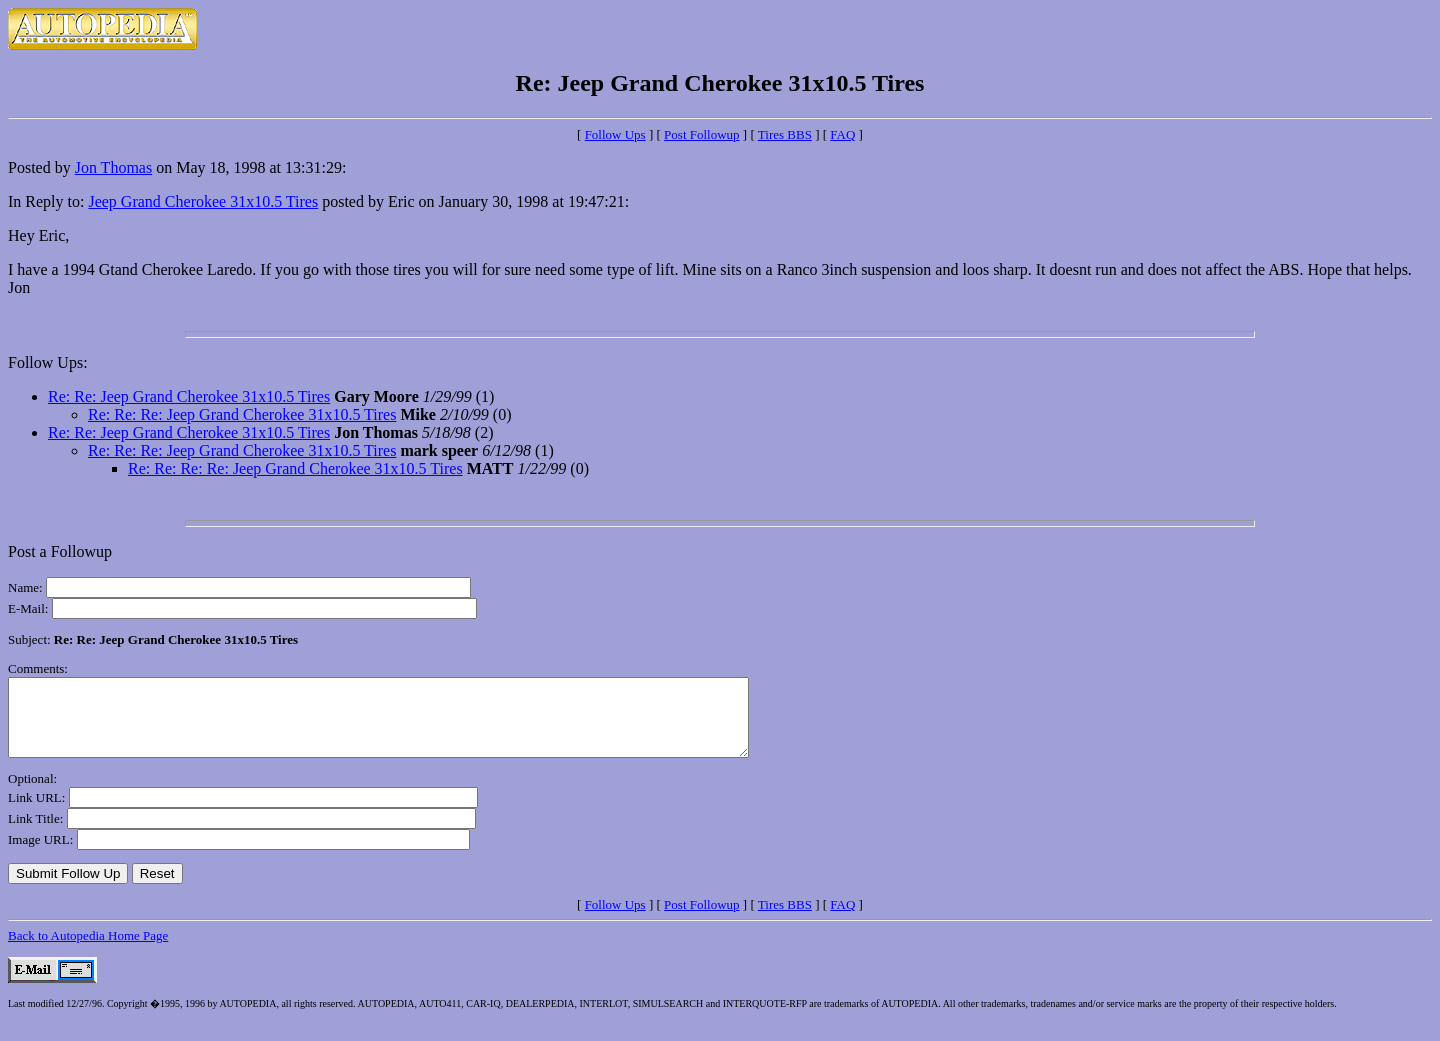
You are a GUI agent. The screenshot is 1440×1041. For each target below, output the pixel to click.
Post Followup (702, 134)
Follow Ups (615, 134)
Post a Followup (60, 551)
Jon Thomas (113, 167)
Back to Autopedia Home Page (88, 950)
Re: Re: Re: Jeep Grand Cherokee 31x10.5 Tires (242, 414)
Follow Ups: (48, 362)
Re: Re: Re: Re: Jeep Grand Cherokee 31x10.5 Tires (295, 468)
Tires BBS (785, 134)
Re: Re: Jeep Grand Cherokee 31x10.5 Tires (189, 396)
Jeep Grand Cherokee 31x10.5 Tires (203, 201)
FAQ (842, 134)
